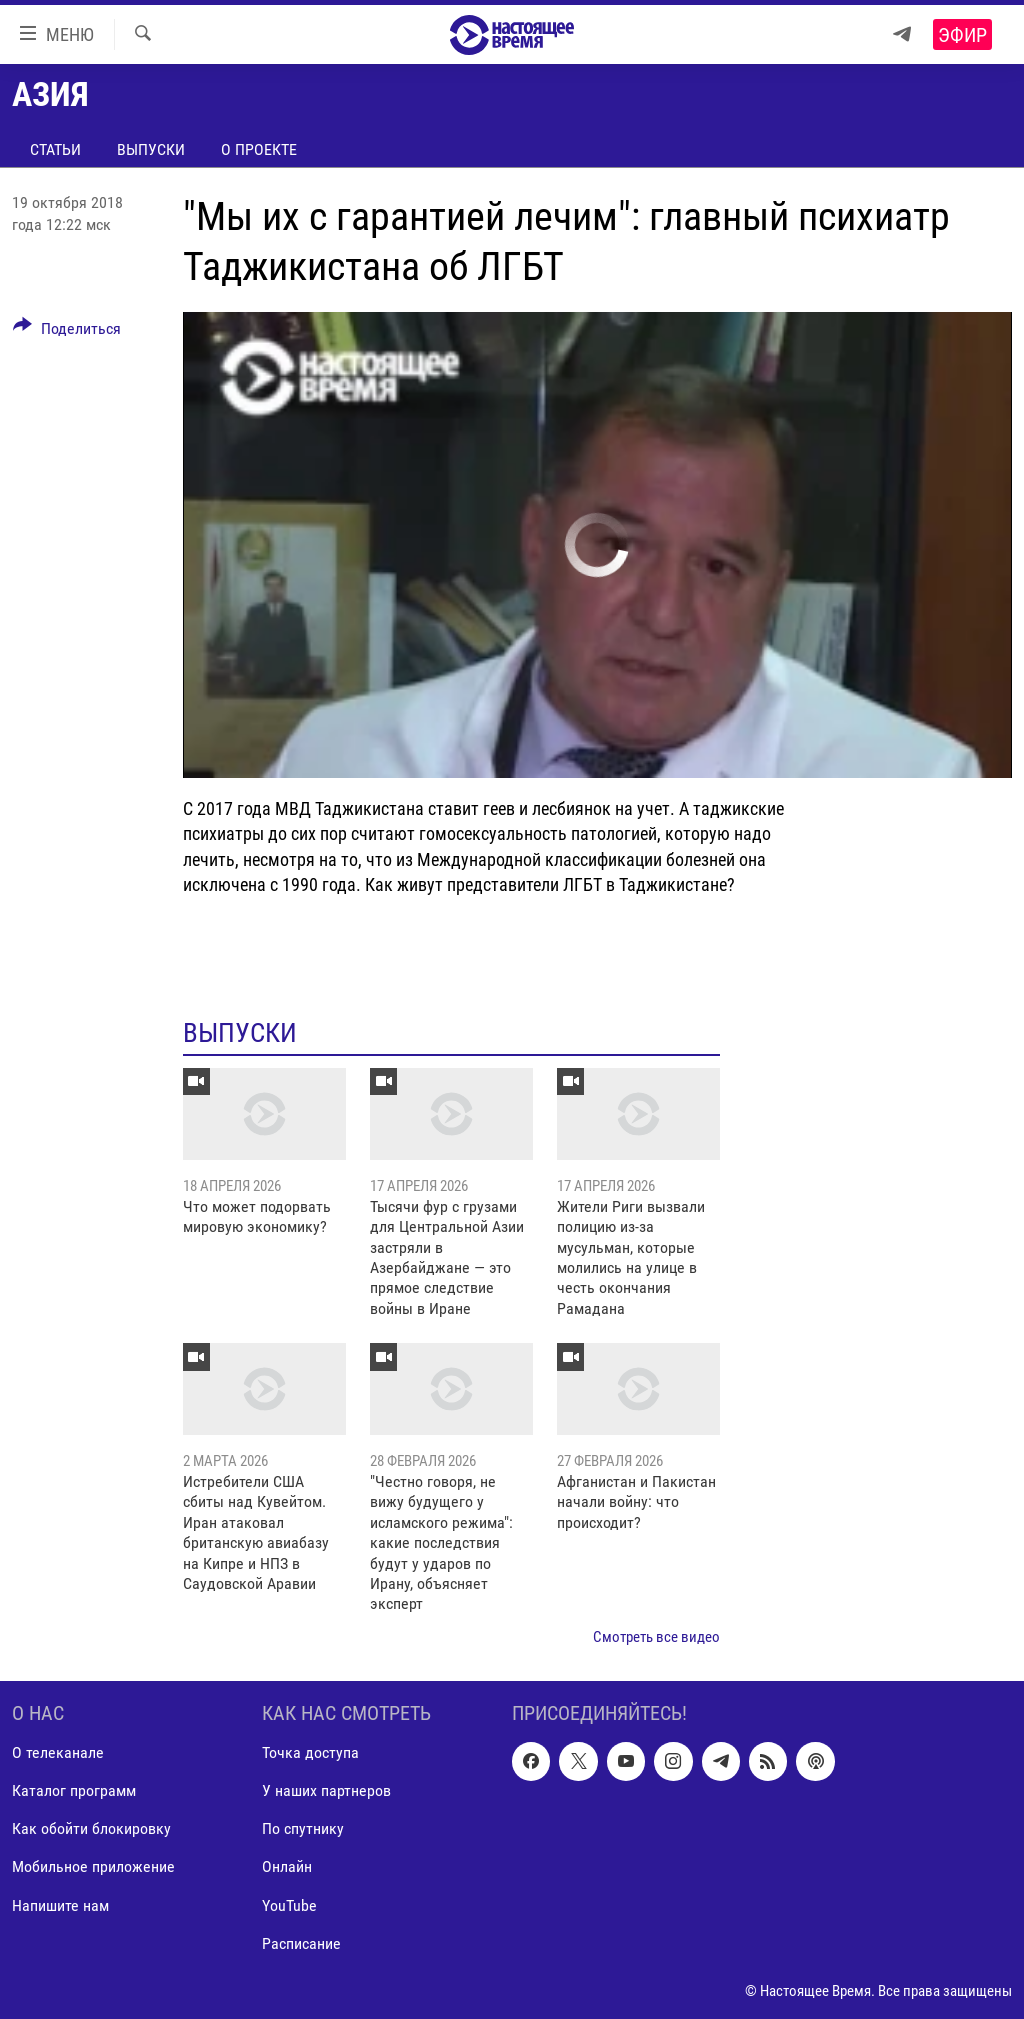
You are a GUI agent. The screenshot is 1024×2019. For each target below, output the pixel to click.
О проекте (259, 149)
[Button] (67, 332)
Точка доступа (310, 1753)
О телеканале (58, 1753)
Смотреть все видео (656, 1637)
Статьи (55, 149)
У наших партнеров (326, 1791)
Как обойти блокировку (91, 1829)
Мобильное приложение (93, 1867)
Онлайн (287, 1867)
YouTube (289, 1905)
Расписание (301, 1943)
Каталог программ (74, 1791)
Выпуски (151, 149)
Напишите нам (60, 1905)
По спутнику (303, 1829)
